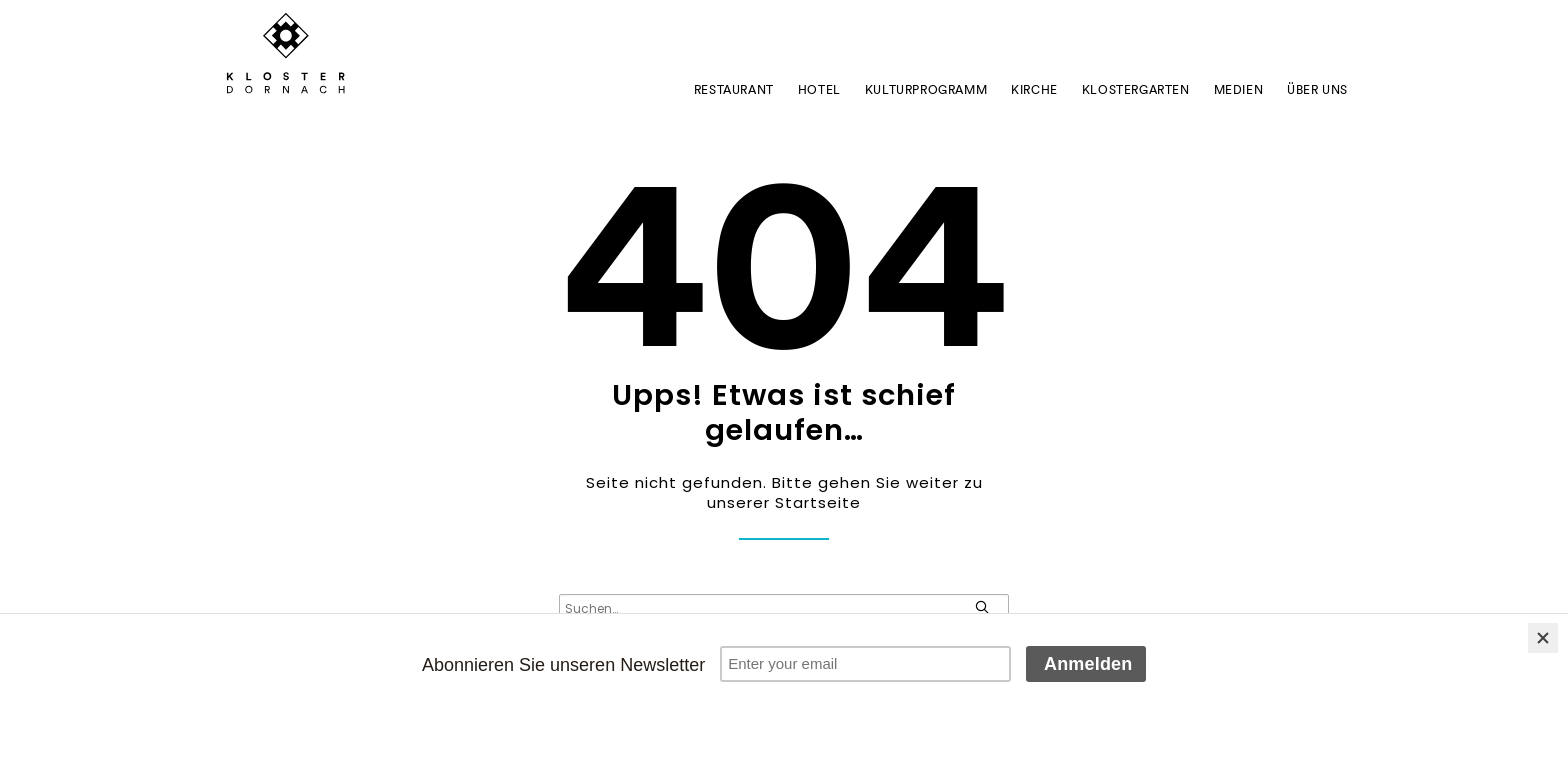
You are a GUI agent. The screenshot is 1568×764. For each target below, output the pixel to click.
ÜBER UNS (1317, 89)
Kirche (1034, 89)
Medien (1239, 89)
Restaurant (734, 89)
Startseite (818, 502)
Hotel (819, 89)
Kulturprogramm (926, 89)
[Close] (1543, 638)
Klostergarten (1136, 89)
